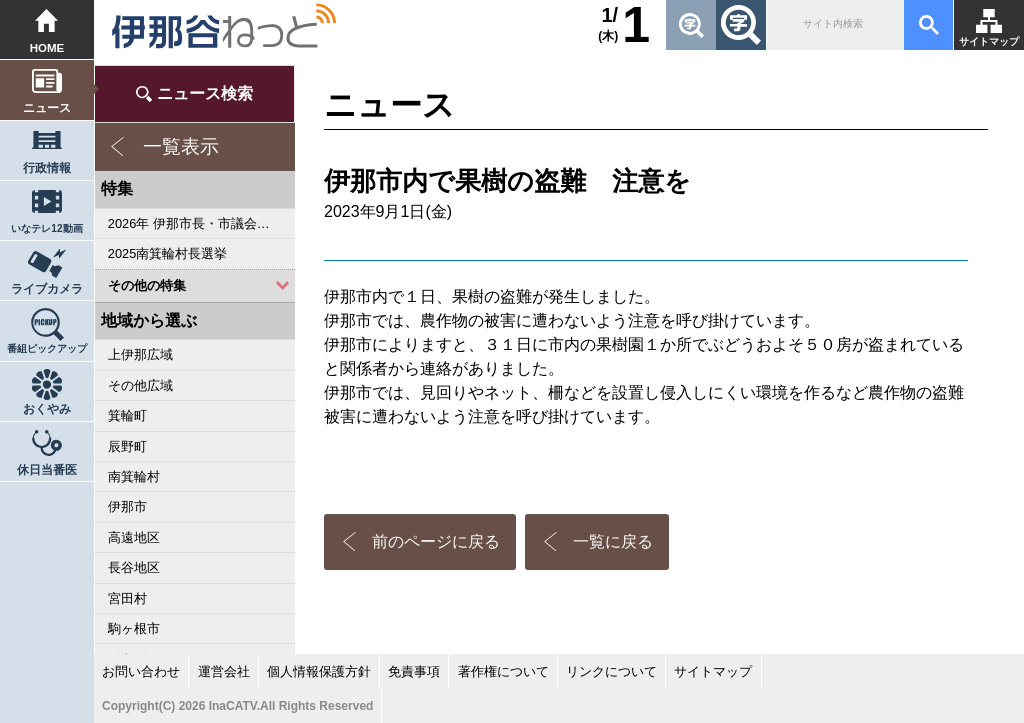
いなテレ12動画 (46, 228)
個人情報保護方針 (319, 671)
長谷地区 (134, 567)
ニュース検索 (205, 93)
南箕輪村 (134, 476)
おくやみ (47, 409)
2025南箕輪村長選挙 (167, 253)
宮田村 (127, 598)
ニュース (47, 108)
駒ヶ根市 (134, 628)
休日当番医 (47, 470)
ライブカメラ (47, 289)
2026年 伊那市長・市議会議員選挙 (201, 223)
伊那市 (127, 506)
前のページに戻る (436, 541)
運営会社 (224, 671)
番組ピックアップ (47, 348)
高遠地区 (134, 537)
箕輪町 (127, 415)
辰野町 (127, 446)
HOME (47, 48)
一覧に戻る (613, 541)
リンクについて (611, 671)
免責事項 (414, 671)
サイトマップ (989, 41)
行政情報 (47, 168)
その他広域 (140, 385)
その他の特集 (147, 285)
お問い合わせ (141, 671)
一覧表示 (181, 146)
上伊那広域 (140, 354)
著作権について (503, 671)
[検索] (833, 25)
